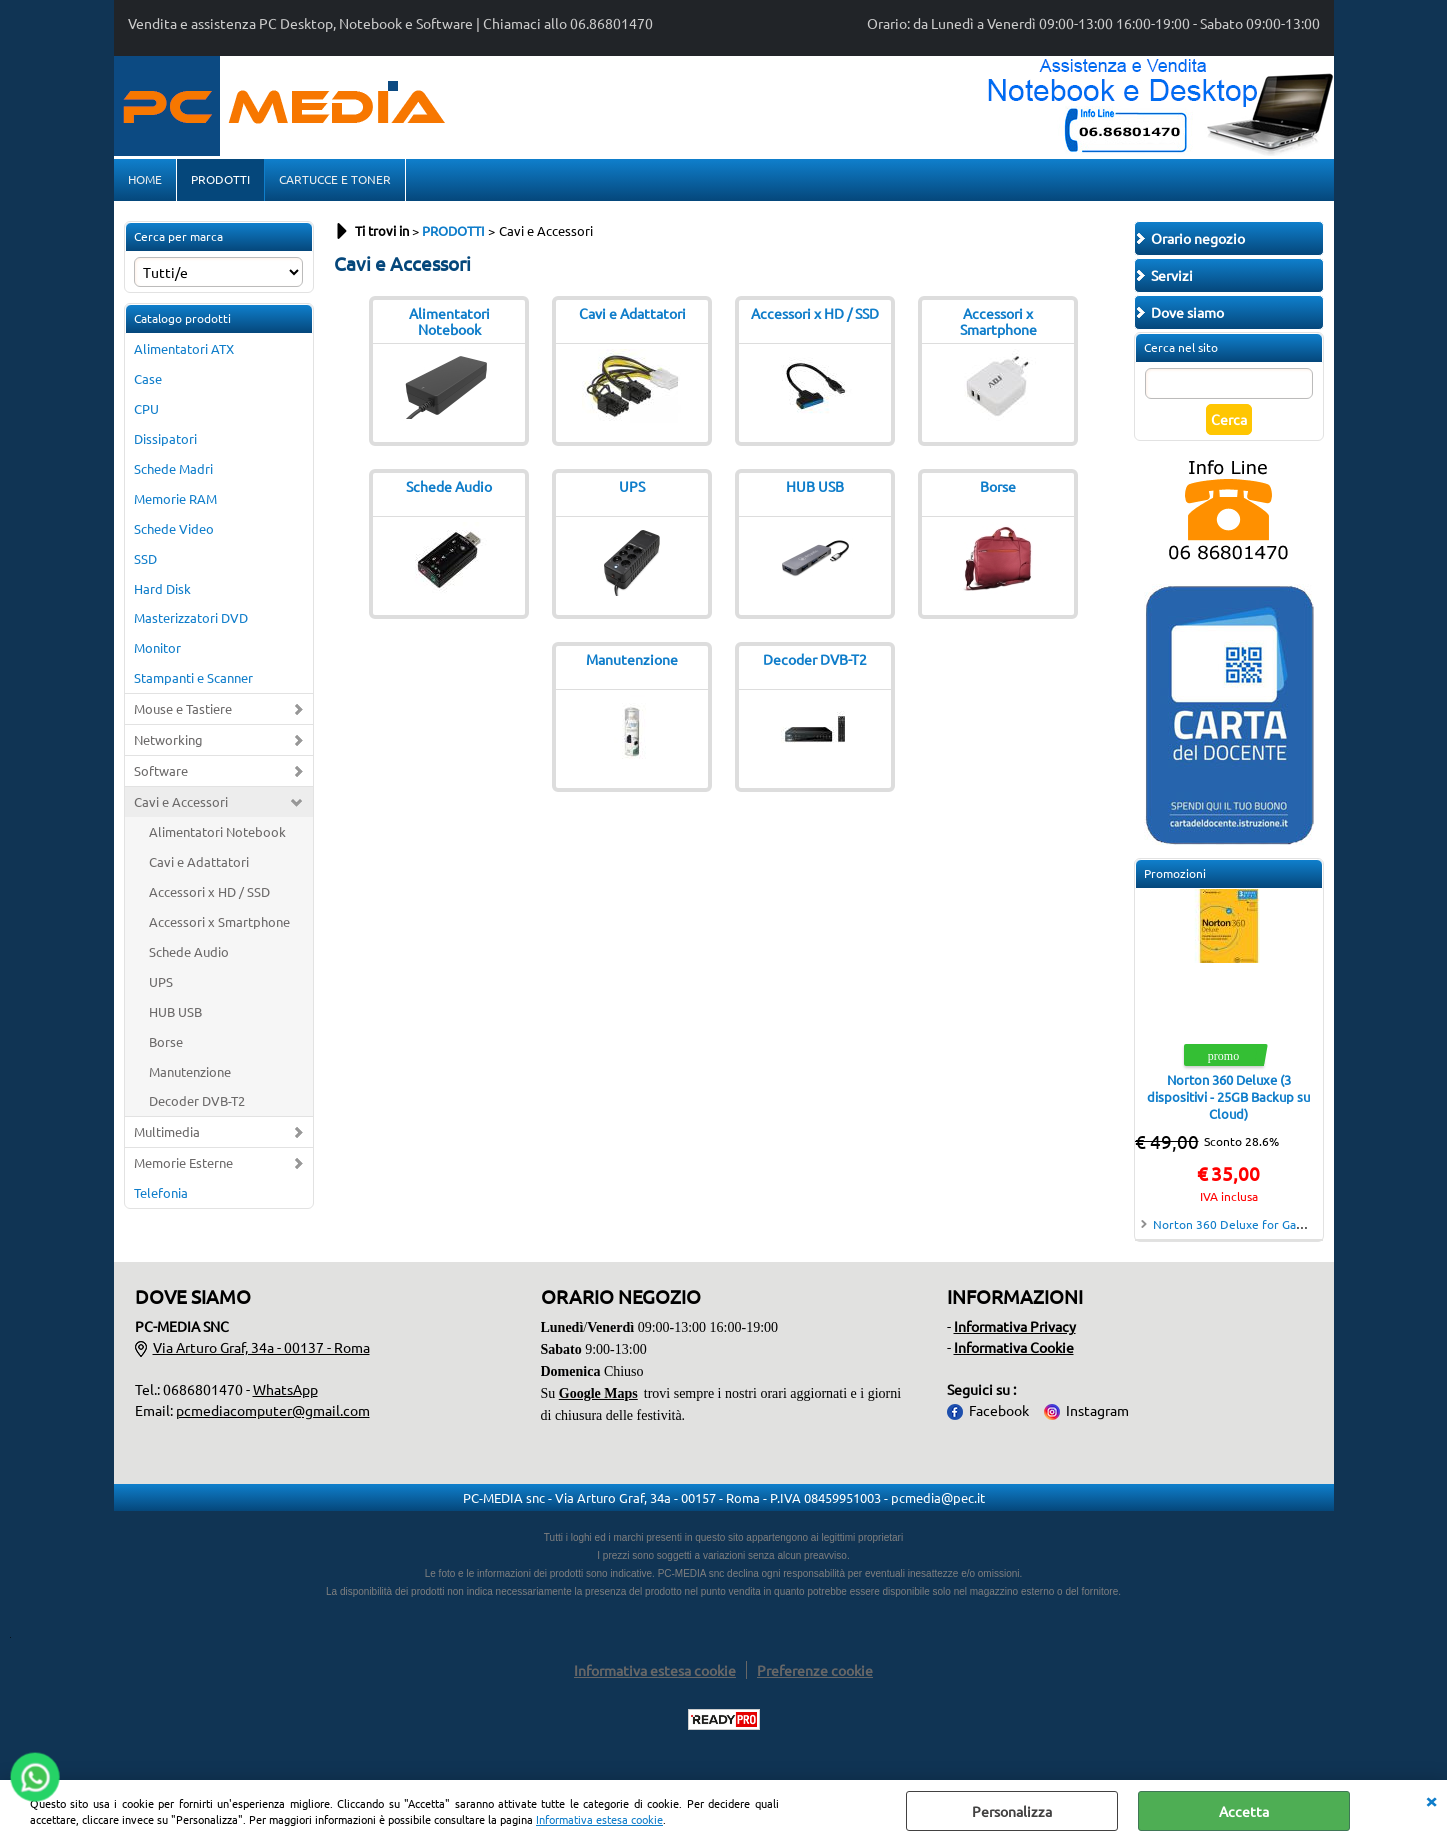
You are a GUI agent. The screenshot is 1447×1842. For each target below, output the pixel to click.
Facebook (999, 1413)
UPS (161, 984)
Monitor (157, 651)
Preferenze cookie (815, 1673)
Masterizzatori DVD (191, 621)
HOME (145, 181)
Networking (168, 743)
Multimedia (167, 1135)
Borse (166, 1044)
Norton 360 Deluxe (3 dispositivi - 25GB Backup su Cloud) (1228, 1100)
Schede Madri (173, 471)
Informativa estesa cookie (599, 1819)
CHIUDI (1431, 1800)
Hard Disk (162, 591)
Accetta (1244, 1811)
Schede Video (174, 531)
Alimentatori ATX (184, 352)
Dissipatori (165, 441)
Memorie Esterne (183, 1166)
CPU (146, 411)
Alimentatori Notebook (217, 835)
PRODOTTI (220, 181)
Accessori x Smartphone (219, 924)
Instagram (1097, 1413)
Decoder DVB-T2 (197, 1104)
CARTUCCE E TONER (335, 181)
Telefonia (161, 1196)
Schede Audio (189, 954)
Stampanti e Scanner (193, 681)
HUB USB (175, 1014)
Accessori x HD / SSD (209, 894)
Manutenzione (190, 1074)
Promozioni (1175, 877)
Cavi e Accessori (181, 805)
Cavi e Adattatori (199, 865)
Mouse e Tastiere (183, 712)
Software (161, 774)
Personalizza (1012, 1811)
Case (148, 382)
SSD (145, 561)
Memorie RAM (175, 501)
